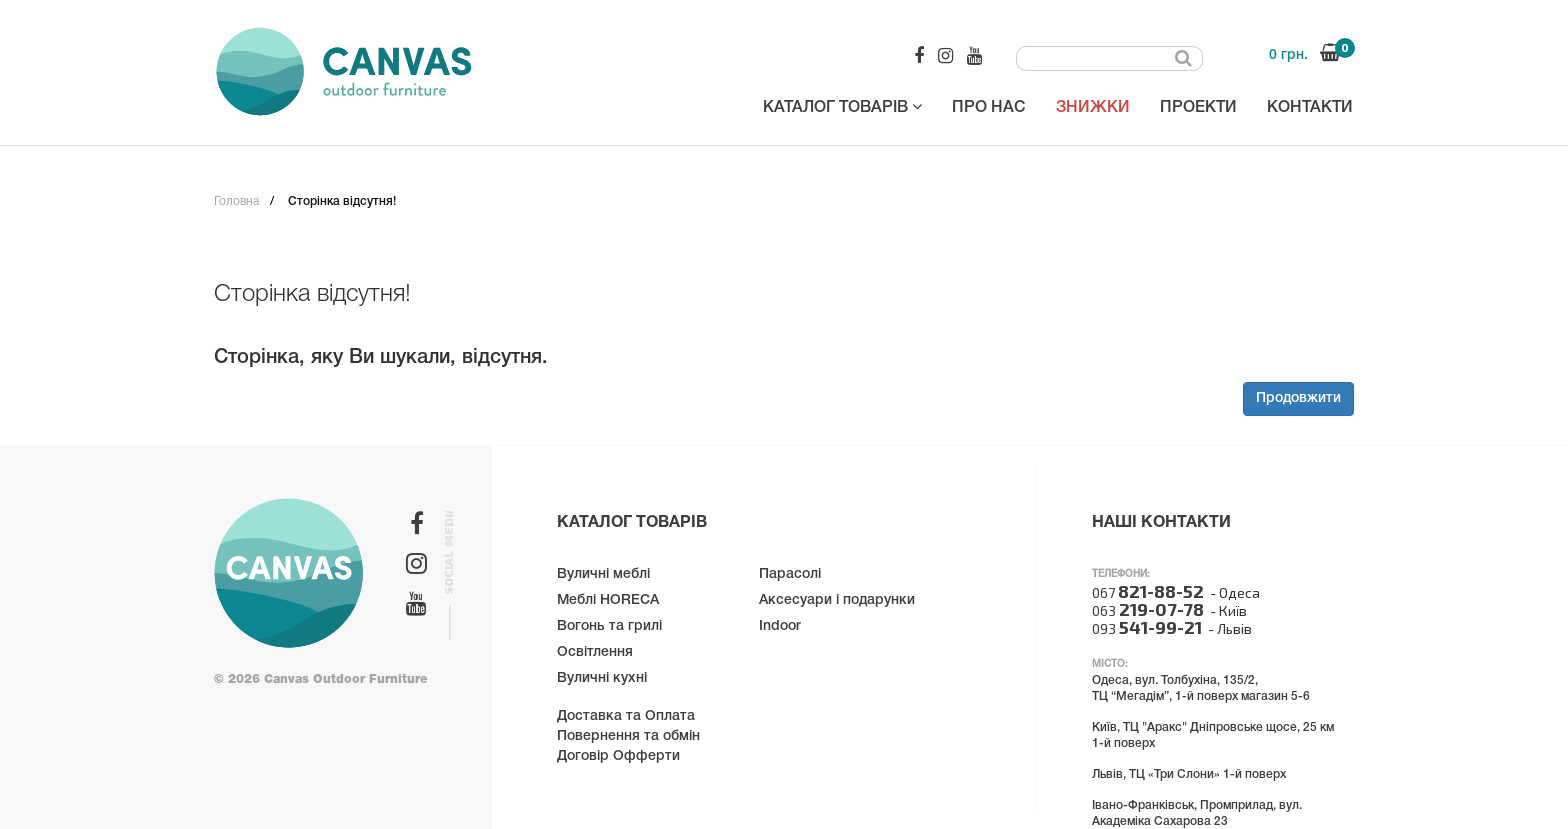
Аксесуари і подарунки (837, 600)
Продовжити (1298, 398)
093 (1147, 628)
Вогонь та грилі (609, 626)
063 (1148, 610)
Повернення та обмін (628, 736)
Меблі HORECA (608, 600)
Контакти (1310, 108)
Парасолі (790, 574)
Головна (236, 201)
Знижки (1093, 108)
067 (1148, 592)
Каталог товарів (842, 106)
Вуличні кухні (602, 678)
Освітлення (595, 652)
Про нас (989, 108)
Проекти (1198, 108)
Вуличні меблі (603, 574)
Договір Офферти (618, 756)
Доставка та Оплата (626, 716)
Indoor (780, 626)
